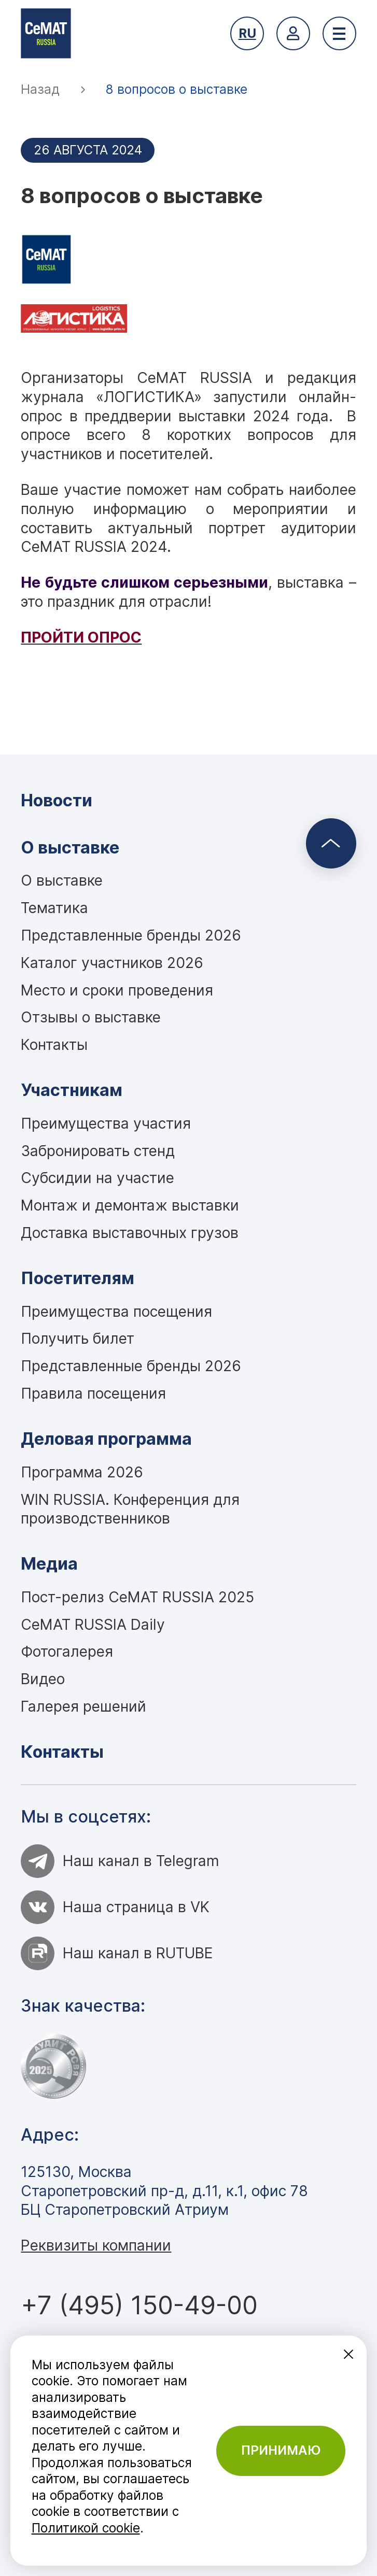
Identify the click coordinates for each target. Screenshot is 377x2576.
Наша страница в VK (115, 1907)
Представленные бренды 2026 (131, 935)
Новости (56, 800)
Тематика (54, 908)
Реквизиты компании (96, 2245)
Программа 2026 (82, 1472)
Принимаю (280, 2450)
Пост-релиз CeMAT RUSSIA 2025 (137, 1597)
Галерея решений (83, 1706)
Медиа (49, 1564)
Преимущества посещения (116, 1311)
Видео (43, 1679)
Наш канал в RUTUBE (117, 1953)
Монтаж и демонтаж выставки (130, 1205)
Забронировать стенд (98, 1151)
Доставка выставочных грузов (130, 1233)
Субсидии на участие (97, 1178)
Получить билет (77, 1338)
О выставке (70, 847)
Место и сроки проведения (117, 990)
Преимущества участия (106, 1123)
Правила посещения (93, 1393)
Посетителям (77, 1278)
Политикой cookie (86, 2528)
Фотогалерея (67, 1651)
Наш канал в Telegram (120, 1861)
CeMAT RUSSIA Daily (93, 1624)
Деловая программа (106, 1439)
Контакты (54, 1045)
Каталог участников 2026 (112, 963)
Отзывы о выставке (91, 1017)
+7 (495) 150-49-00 (139, 2305)
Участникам (71, 1090)
